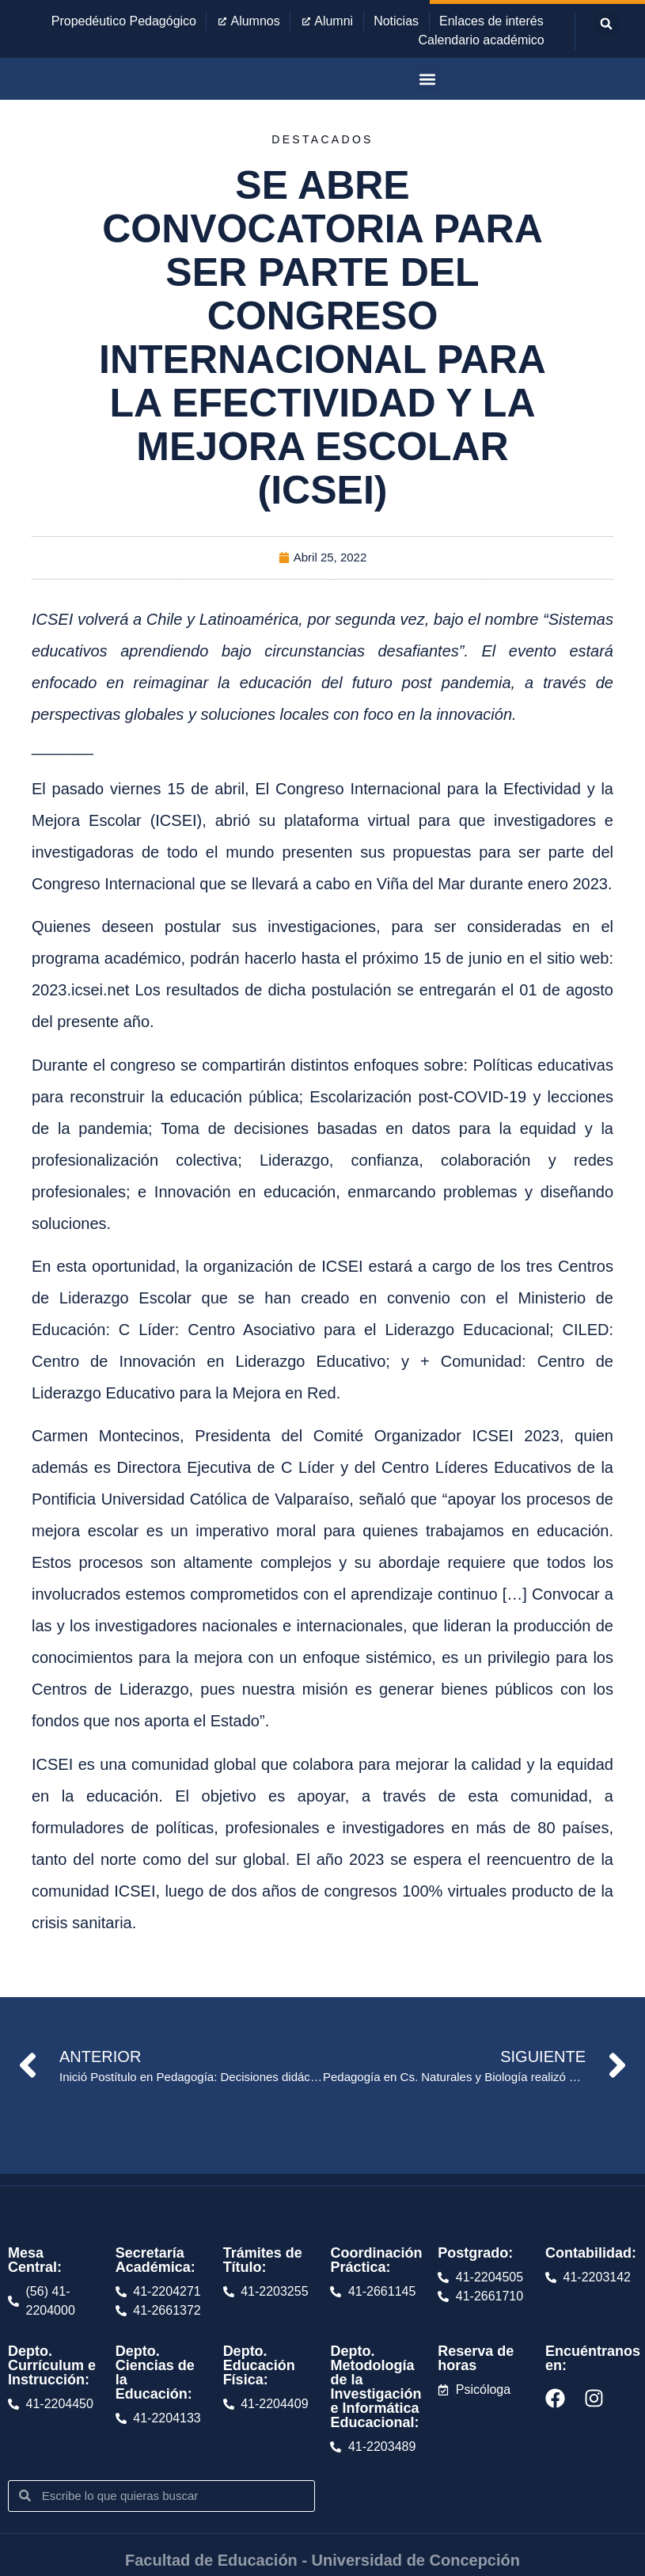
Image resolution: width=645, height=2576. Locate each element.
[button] (606, 24)
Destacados (322, 139)
